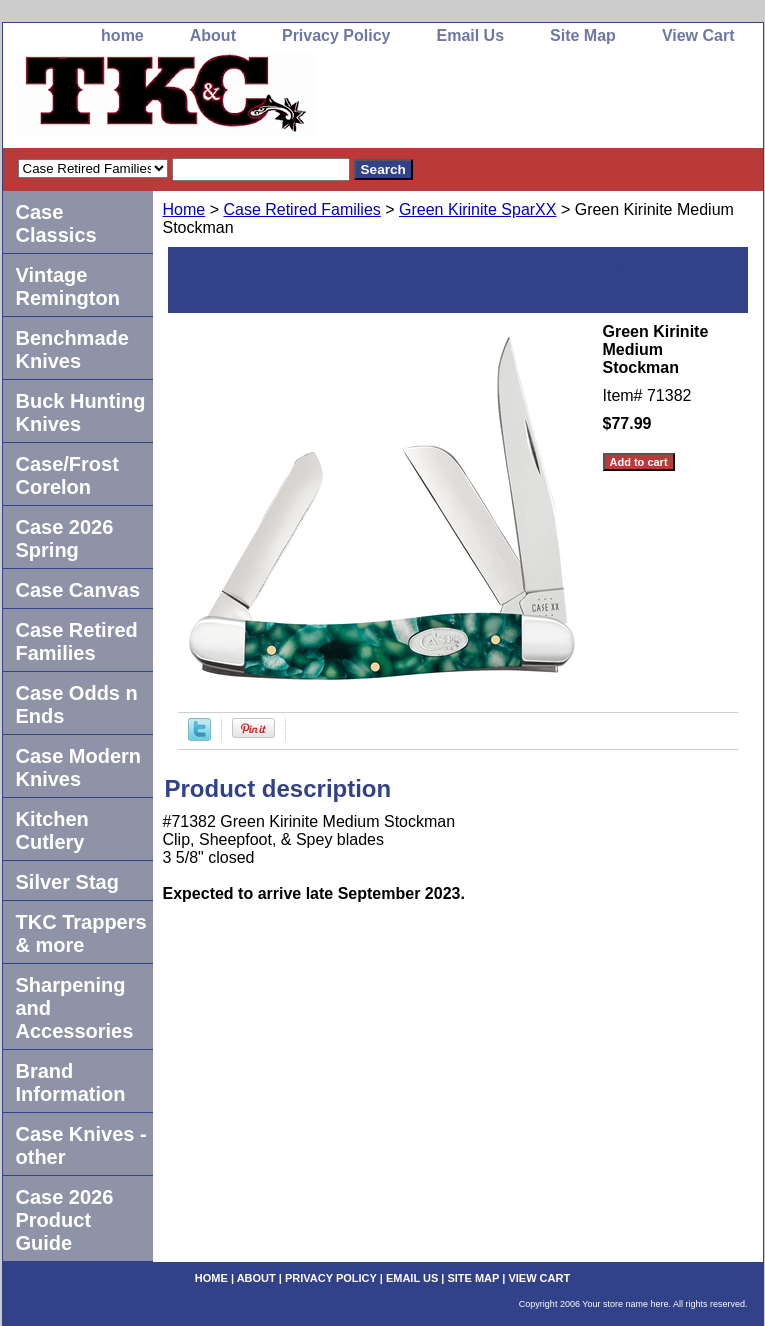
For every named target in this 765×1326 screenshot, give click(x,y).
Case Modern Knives (79, 767)
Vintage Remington (68, 286)
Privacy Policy (336, 35)
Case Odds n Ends (77, 704)
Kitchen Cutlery (52, 830)
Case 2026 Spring (65, 538)
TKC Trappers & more (81, 933)
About (213, 35)
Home (184, 209)
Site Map (583, 35)
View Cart (698, 35)
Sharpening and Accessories (75, 1008)
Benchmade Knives (72, 349)
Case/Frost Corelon (67, 475)
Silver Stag (67, 882)
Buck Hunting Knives (81, 412)
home (122, 35)
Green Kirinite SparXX (477, 209)
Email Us (470, 35)
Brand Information (71, 1082)
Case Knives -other (81, 1145)
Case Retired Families (301, 209)
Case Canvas (78, 590)
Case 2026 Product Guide (65, 1220)
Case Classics (56, 223)
